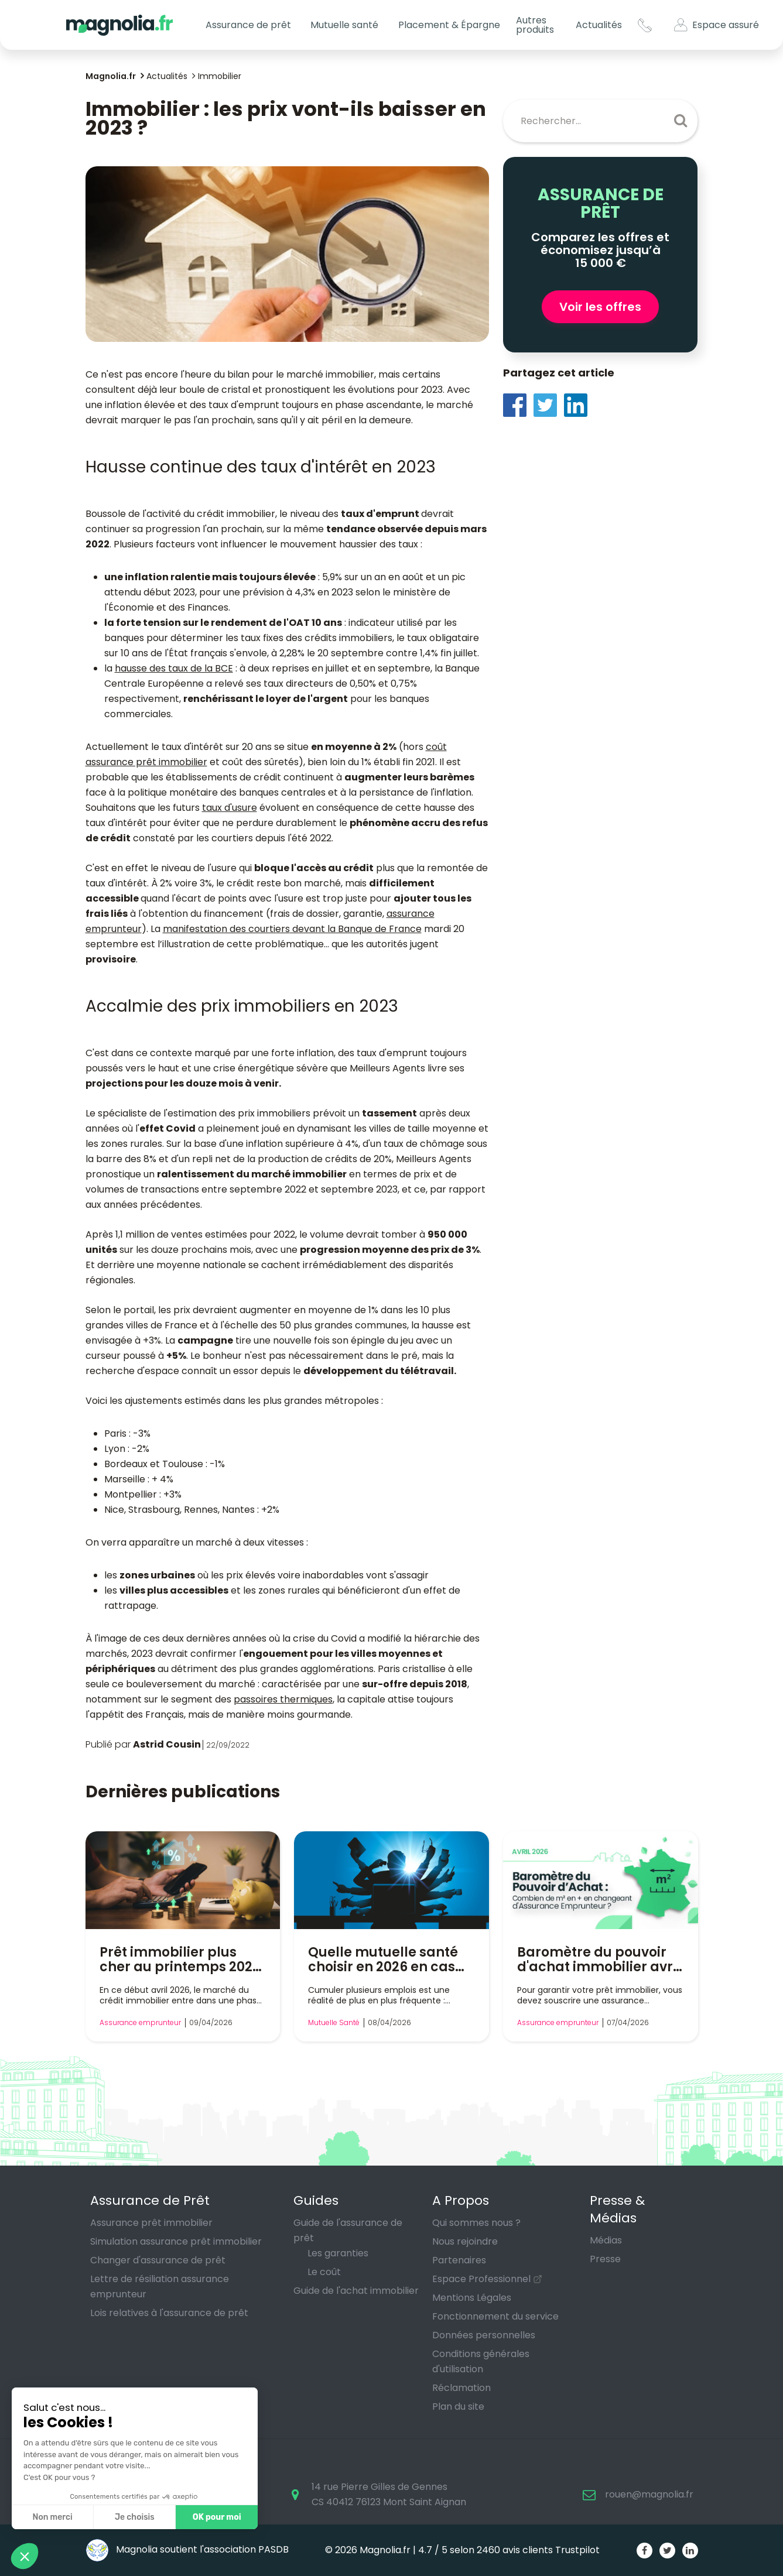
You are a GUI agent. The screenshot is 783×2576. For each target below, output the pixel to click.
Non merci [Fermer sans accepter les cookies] (52, 2517)
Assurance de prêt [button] (248, 25)
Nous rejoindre (465, 2241)
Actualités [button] (599, 25)
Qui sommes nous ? (476, 2222)
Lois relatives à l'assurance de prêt (169, 2313)
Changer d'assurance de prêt (157, 2260)
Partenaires (459, 2260)
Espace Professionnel (481, 2279)
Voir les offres (600, 307)
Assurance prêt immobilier (151, 2222)
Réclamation (461, 2388)
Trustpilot (577, 2550)
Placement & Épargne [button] (449, 25)
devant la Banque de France (356, 929)
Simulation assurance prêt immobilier (176, 2241)
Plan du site (458, 2406)
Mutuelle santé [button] (344, 25)
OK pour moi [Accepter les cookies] (217, 2517)
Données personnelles (483, 2335)
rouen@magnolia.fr (649, 2494)
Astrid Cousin (167, 1744)
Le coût (324, 2272)
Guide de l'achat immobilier (356, 2290)
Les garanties (337, 2253)
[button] (25, 2556)
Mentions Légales (471, 2297)
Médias (606, 2240)
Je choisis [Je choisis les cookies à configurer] (135, 2517)
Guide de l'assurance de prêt (347, 2230)
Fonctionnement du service (495, 2316)
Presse (605, 2259)
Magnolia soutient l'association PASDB (187, 2549)
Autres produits (535, 24)
